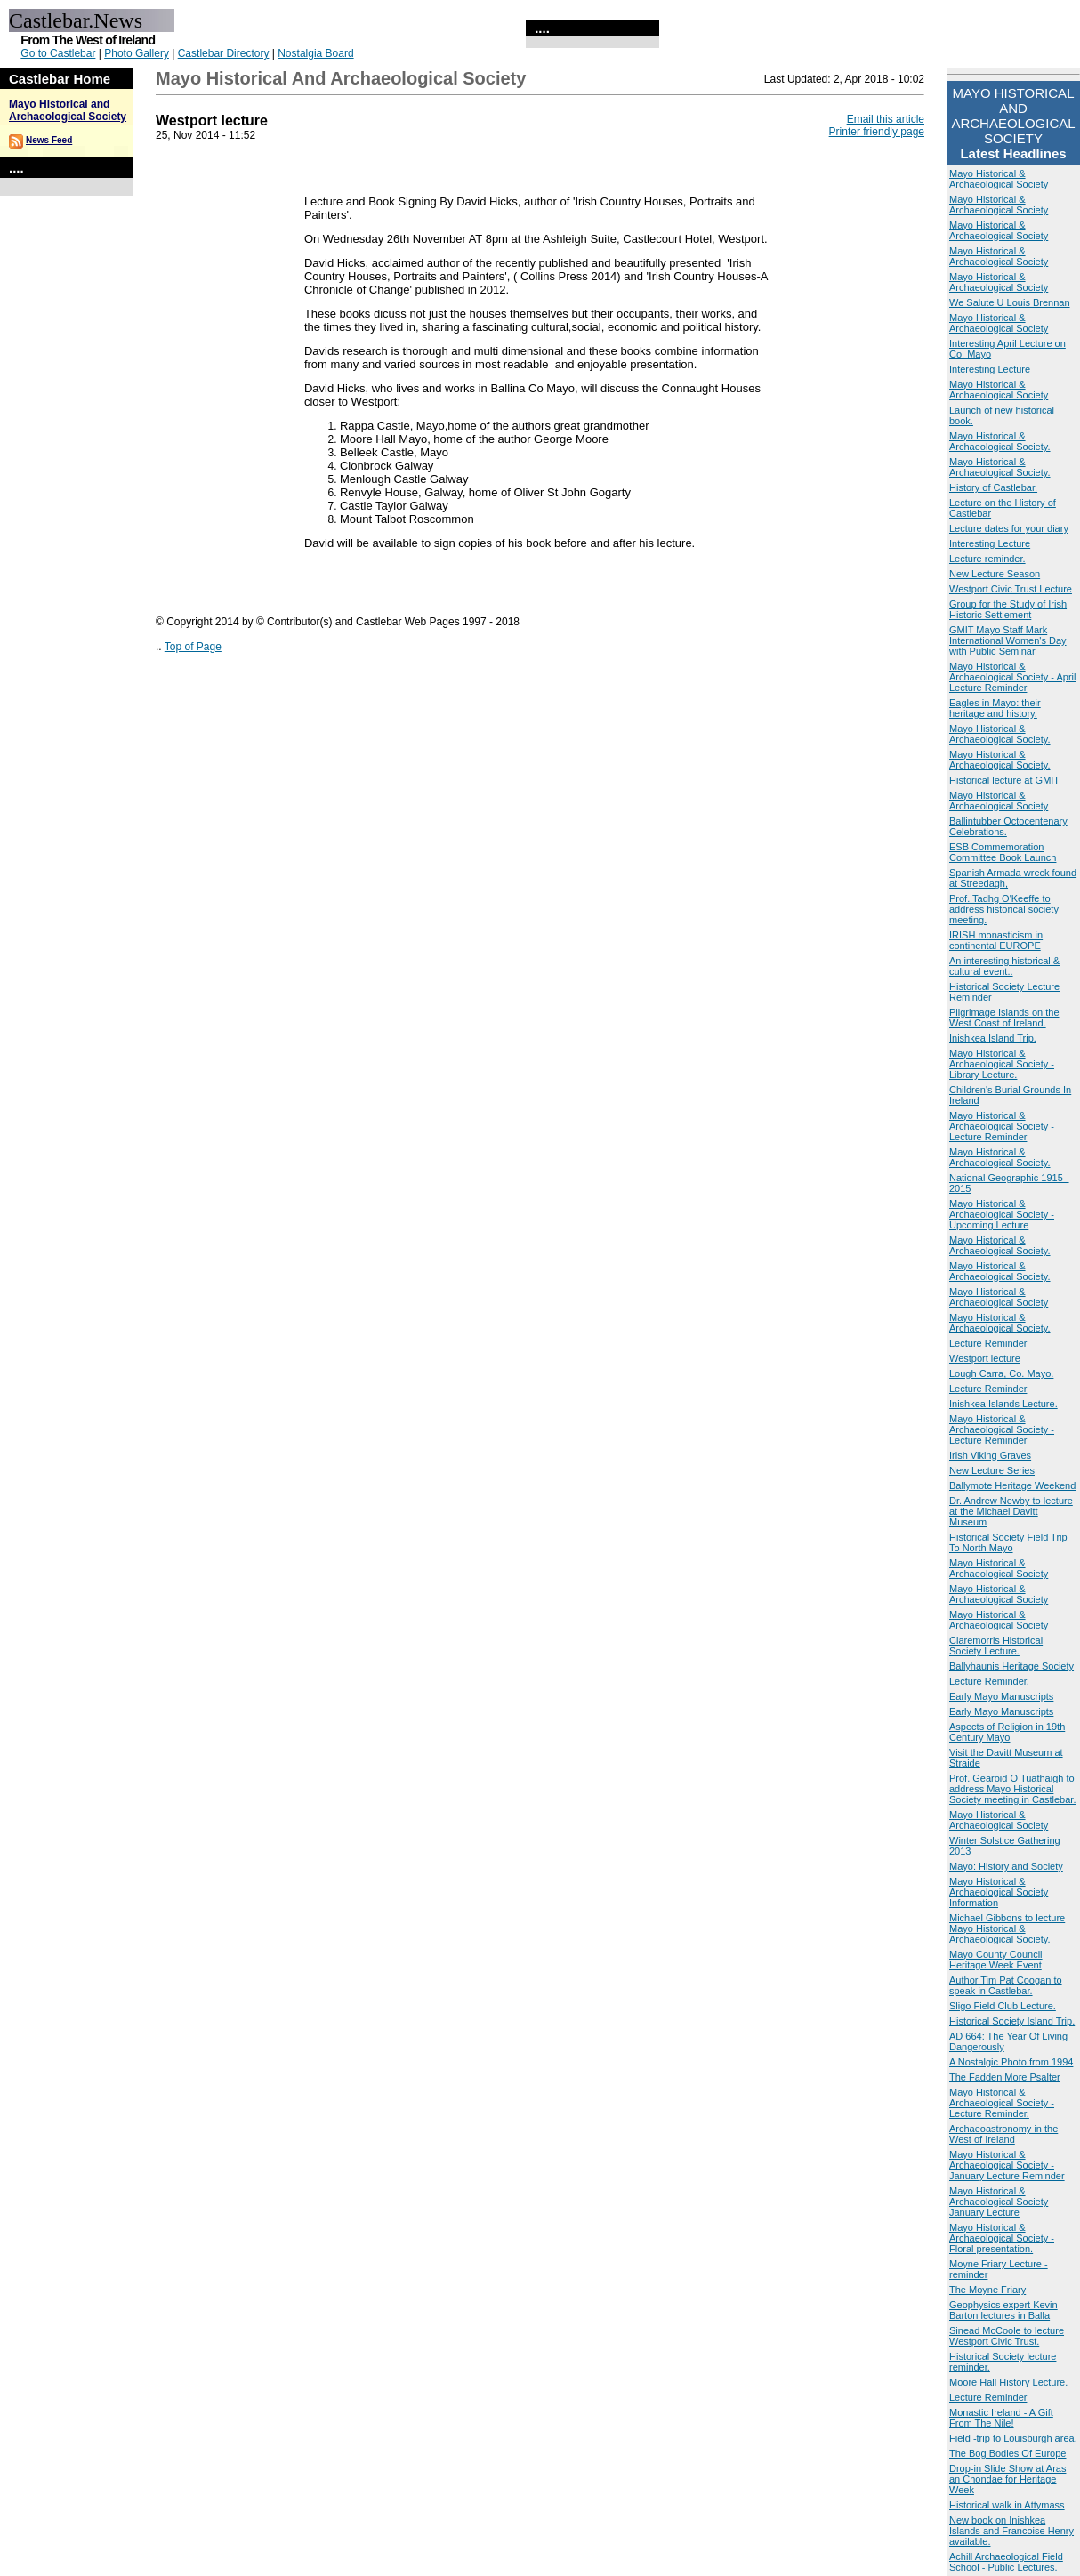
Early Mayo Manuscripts (1001, 1696)
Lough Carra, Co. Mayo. (1001, 1373)
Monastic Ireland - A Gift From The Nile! (1001, 2417)
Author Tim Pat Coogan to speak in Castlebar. (1005, 1985)
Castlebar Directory (224, 53)
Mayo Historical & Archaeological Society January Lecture (998, 2202)
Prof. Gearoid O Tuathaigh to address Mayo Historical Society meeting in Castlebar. (1012, 1789)
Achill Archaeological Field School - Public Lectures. (1006, 2561)
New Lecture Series (992, 1470)
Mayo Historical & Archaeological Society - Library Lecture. (1001, 1064)
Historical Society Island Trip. (1012, 2021)
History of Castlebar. (993, 487)
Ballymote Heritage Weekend (1012, 1485)
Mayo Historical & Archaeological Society (998, 178)
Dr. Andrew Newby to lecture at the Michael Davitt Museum (1011, 1511)
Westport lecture (984, 1358)
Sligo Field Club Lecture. (1002, 2005)
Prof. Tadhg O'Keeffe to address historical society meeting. (1004, 909)
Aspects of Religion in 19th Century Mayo (1007, 1732)
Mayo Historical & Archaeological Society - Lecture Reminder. (1001, 2103)
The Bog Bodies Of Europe (1007, 2453)
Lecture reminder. (987, 558)
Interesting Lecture (989, 369)
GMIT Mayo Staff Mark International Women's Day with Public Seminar (1008, 640)
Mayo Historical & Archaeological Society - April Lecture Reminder (1012, 677)
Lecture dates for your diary (1008, 528)
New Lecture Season (994, 573)
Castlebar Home (59, 78)
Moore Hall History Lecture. (1008, 2382)
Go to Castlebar (57, 53)
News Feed (49, 140)
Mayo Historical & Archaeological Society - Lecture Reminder (1001, 1126)
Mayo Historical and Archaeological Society (67, 110)
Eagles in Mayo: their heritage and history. (995, 708)
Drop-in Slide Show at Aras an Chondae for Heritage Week (1007, 2479)
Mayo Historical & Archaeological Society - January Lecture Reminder (1007, 2165)
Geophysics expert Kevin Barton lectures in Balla (1003, 2310)
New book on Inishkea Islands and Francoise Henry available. (1011, 2531)
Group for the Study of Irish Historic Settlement (1008, 609)
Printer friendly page (876, 131)
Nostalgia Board (315, 53)
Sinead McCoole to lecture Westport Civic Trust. (1006, 2336)
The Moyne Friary (987, 2289)
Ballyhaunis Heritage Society (1011, 1666)
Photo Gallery (136, 53)
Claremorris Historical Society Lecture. (996, 1645)
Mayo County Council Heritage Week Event (996, 1959)
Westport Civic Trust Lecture (1010, 589)
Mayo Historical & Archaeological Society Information (998, 1892)
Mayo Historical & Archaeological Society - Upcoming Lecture (1001, 1214)
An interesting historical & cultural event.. (1004, 966)
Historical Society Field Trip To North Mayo (1008, 1542)
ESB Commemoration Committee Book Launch (1002, 852)
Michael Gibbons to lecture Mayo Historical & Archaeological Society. (1007, 1928)
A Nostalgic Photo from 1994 (1011, 2062)
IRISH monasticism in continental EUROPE (996, 940)
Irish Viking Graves (990, 1455)
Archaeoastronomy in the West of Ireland (1003, 2134)
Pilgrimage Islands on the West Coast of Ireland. (1004, 1017)
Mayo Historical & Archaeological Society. (1000, 441)
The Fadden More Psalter (1004, 2077)
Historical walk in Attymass (1007, 2505)
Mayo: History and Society (1006, 1866)
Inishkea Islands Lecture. (1003, 1403)
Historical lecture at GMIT (1004, 780)
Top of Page (193, 646)
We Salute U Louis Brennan (1009, 302)
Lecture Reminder (988, 1343)
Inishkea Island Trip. (992, 1038)
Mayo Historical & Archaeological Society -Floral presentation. (1001, 2238)
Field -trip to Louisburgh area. (1013, 2438)
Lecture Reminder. (989, 1681)
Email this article (885, 119)
